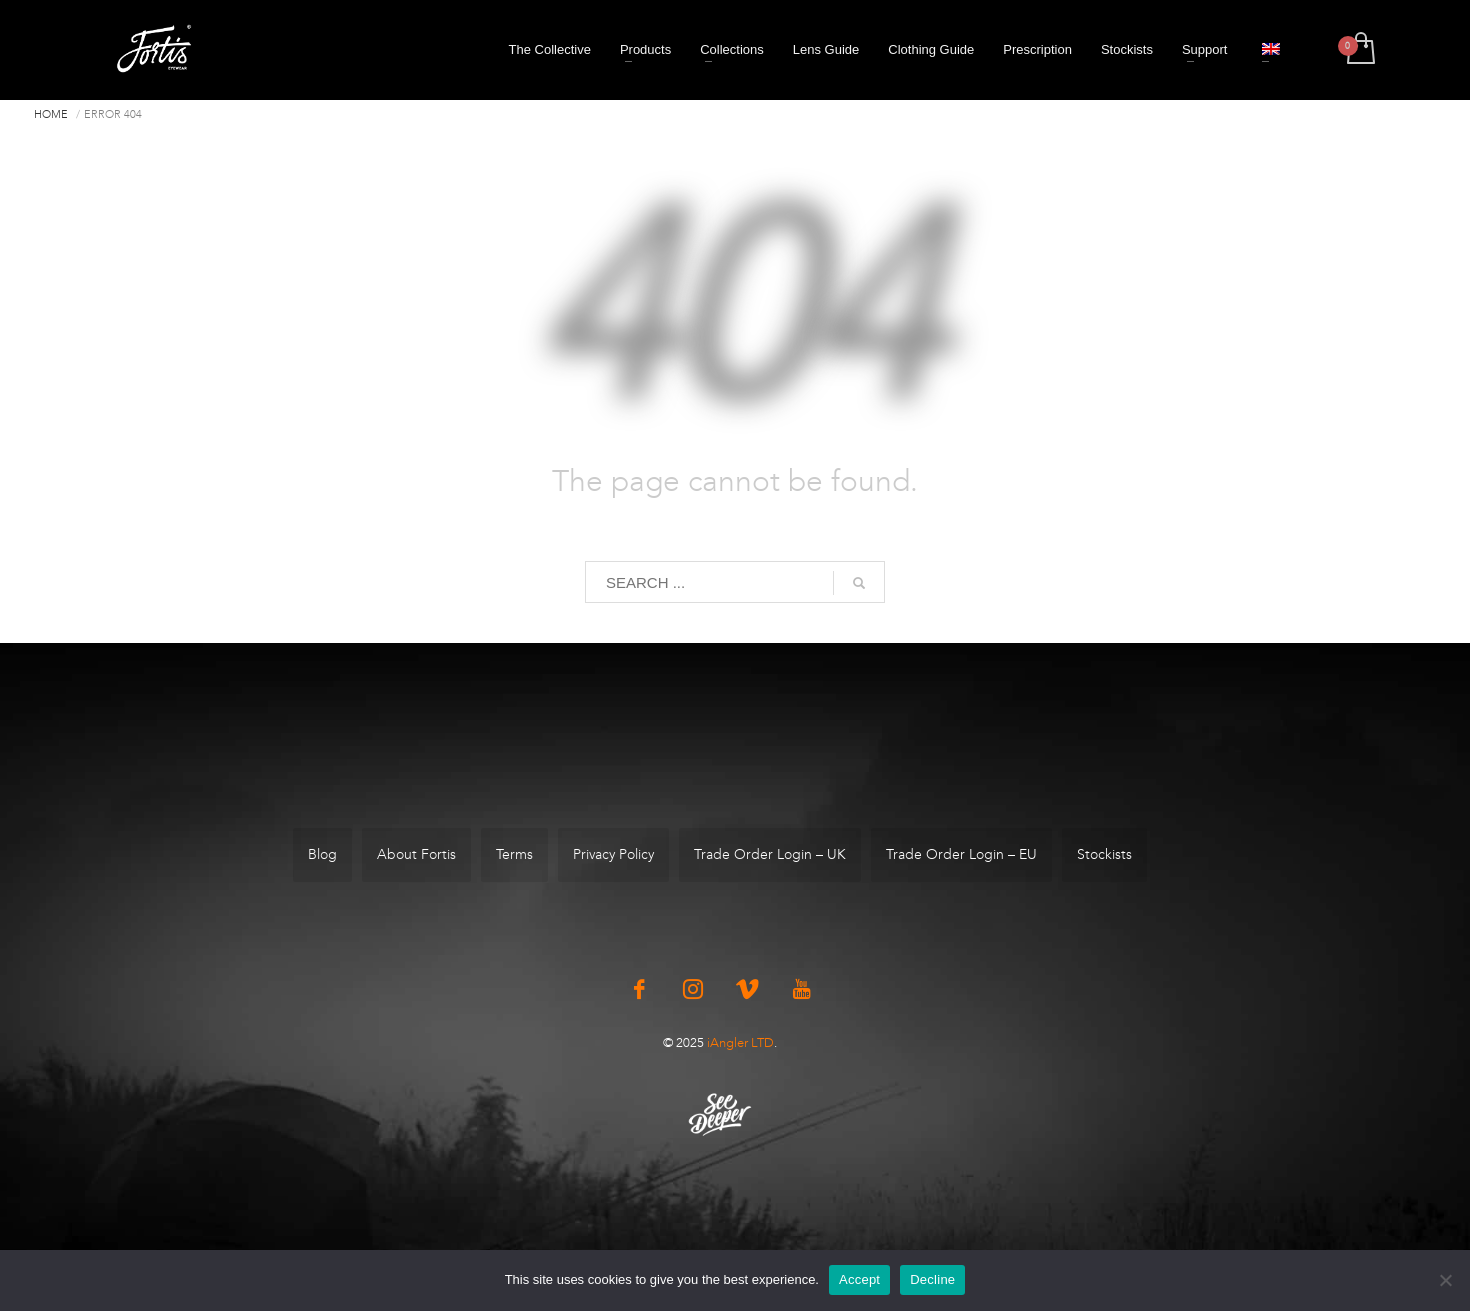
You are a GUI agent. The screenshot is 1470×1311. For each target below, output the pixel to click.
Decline (932, 1279)
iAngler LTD (740, 1042)
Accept (859, 1279)
